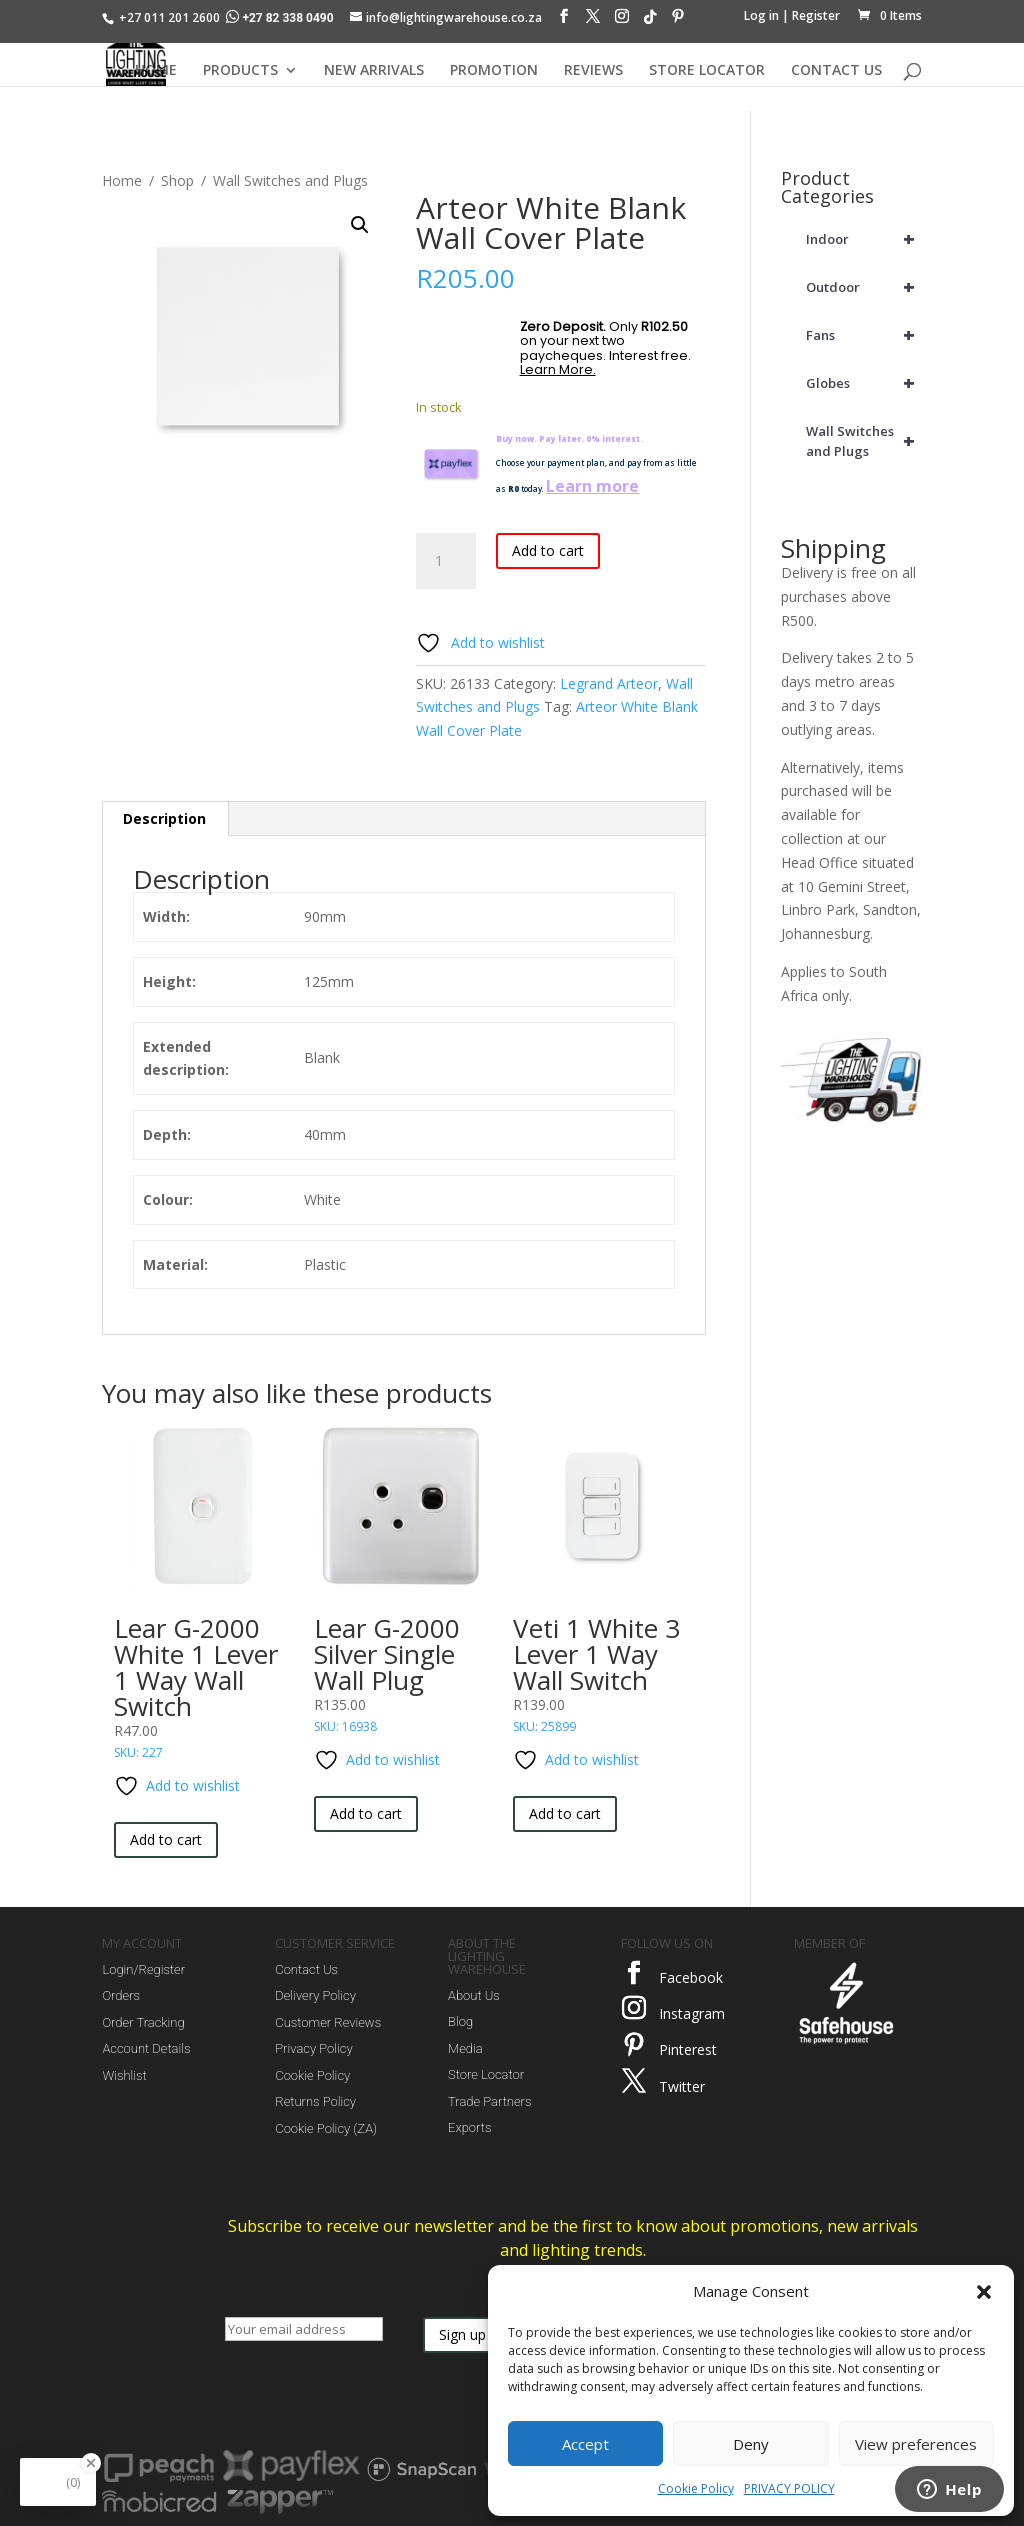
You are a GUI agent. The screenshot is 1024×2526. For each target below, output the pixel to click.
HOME (156, 71)
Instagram (692, 2013)
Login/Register (143, 1969)
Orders (121, 1995)
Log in (761, 15)
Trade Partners (489, 2101)
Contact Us (306, 1969)
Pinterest (688, 2049)
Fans (864, 335)
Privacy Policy (313, 2048)
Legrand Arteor (609, 683)
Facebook (691, 1977)
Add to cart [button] (166, 1839)
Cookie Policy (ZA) (326, 2128)
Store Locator (486, 2074)
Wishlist (124, 2075)
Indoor (864, 239)
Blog (460, 2021)
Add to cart (548, 550)
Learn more (592, 486)
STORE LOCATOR (707, 71)
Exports (469, 2127)
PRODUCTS (240, 71)
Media (465, 2048)
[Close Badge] (91, 2463)
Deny (751, 2444)
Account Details (146, 2048)
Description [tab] (164, 818)
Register (816, 15)
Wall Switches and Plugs (290, 180)
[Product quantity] (446, 561)
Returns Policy (315, 2101)
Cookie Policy (696, 2488)
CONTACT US (836, 71)
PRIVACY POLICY (789, 2488)
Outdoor (864, 287)
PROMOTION (494, 71)
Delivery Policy (315, 1995)
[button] (984, 2292)
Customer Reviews (328, 2022)
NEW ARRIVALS (374, 71)
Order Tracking (143, 2022)
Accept (585, 2444)
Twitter (682, 2086)
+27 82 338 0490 (281, 18)
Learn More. (558, 369)
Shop (177, 180)
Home (122, 180)
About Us (474, 1995)
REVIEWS (593, 71)
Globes (864, 383)
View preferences (916, 2444)
